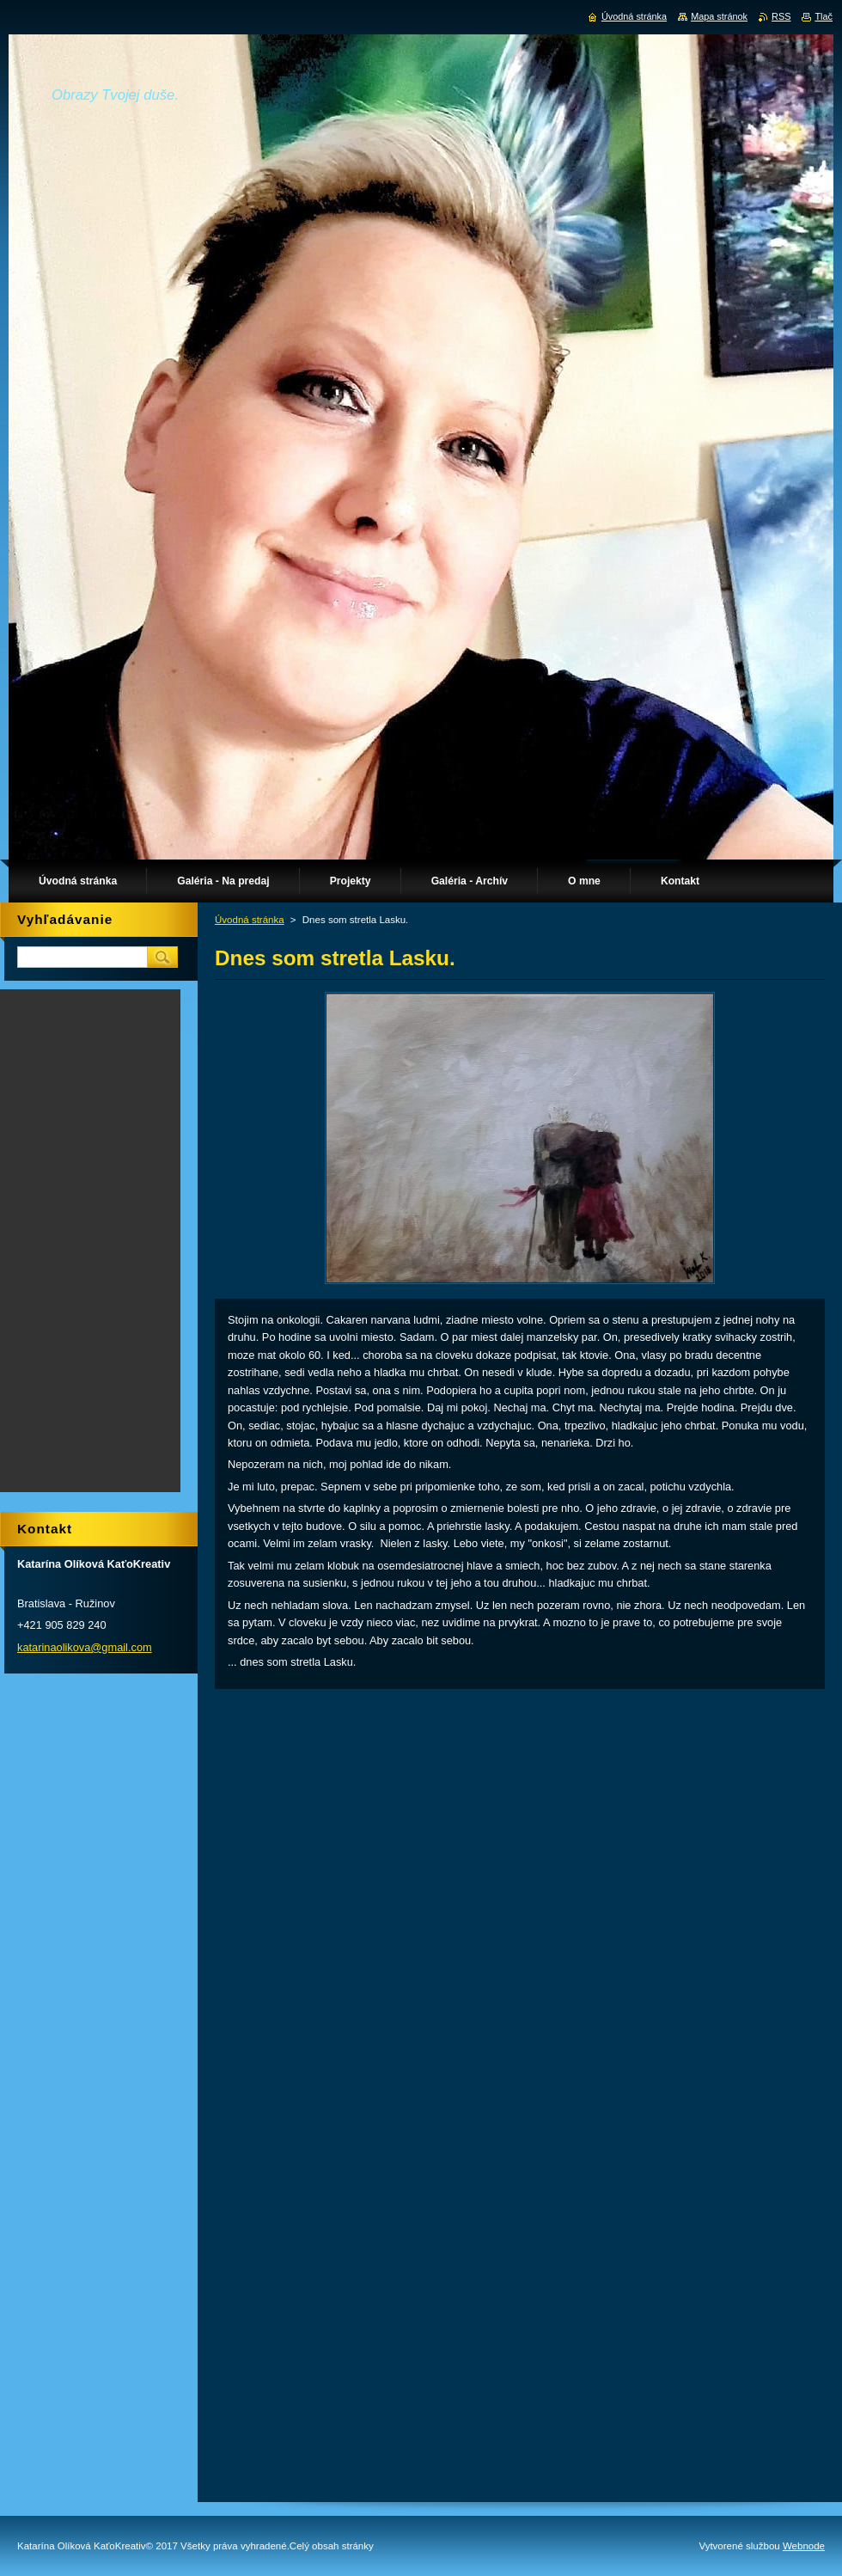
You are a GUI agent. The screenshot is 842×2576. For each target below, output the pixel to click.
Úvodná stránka (249, 920)
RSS (781, 16)
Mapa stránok (719, 16)
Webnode (804, 2546)
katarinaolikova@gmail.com (84, 1647)
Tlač (824, 16)
